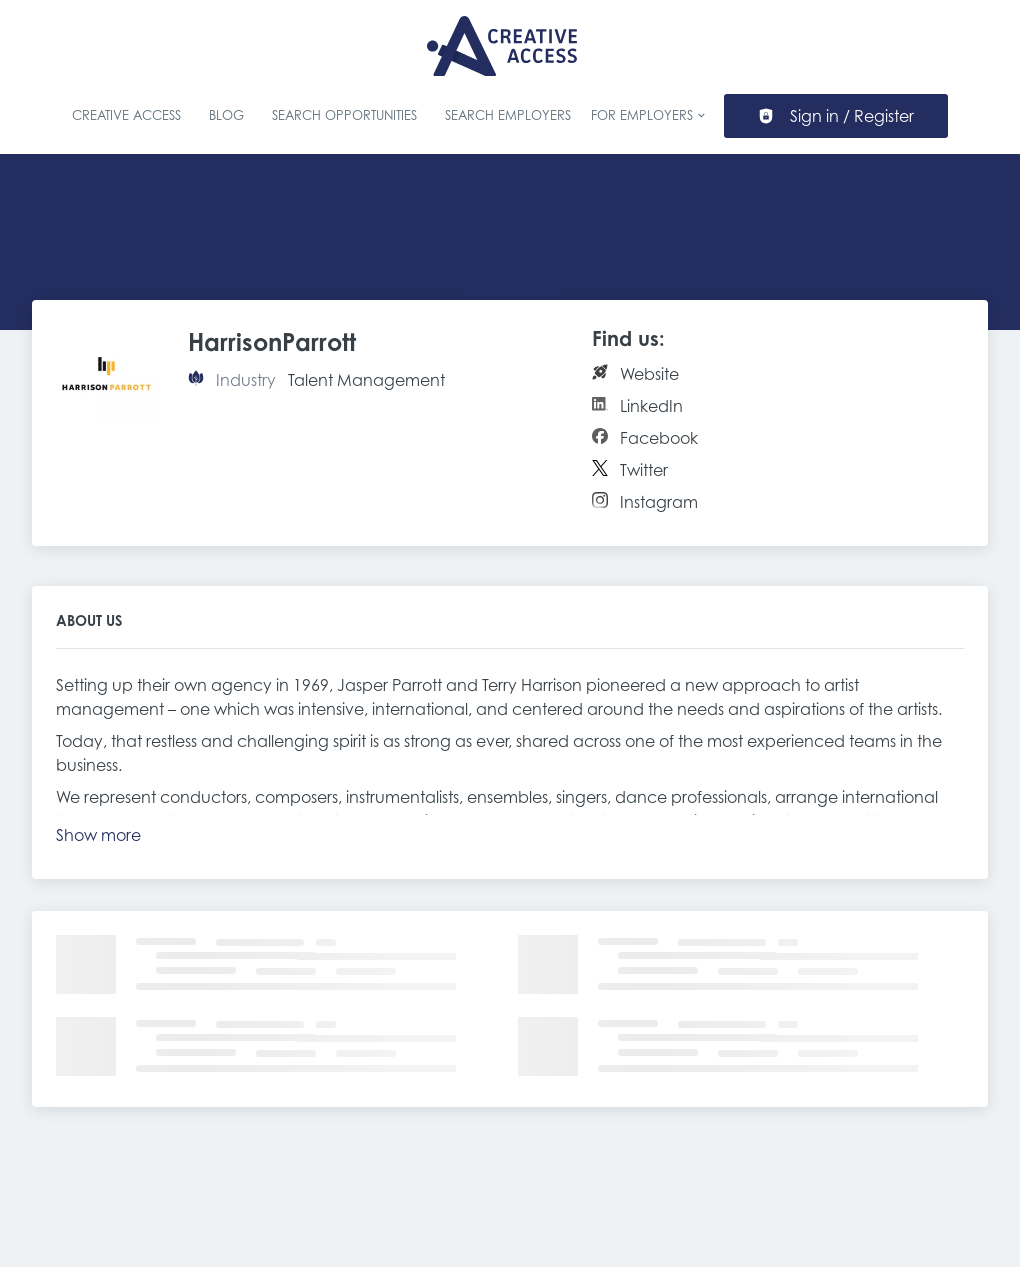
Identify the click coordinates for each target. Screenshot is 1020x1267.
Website (649, 374)
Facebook (659, 438)
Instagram (659, 502)
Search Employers (508, 115)
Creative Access (126, 115)
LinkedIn (651, 406)
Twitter (644, 470)
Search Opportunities (344, 115)
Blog (226, 115)
